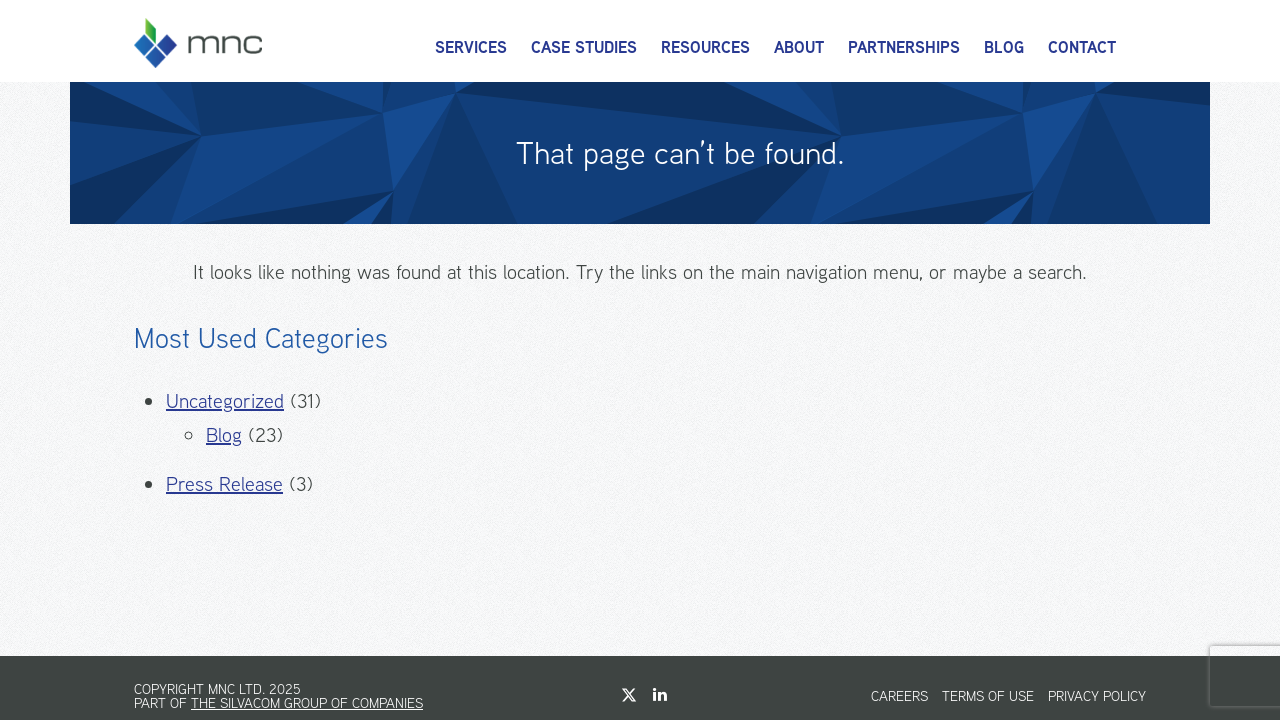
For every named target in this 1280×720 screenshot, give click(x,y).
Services (471, 47)
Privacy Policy (1097, 696)
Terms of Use (988, 696)
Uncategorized (225, 400)
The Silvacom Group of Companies (307, 703)
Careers (899, 696)
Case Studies (584, 47)
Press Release (224, 483)
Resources (705, 47)
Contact (1082, 47)
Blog (1004, 47)
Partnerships (904, 47)
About (799, 47)
